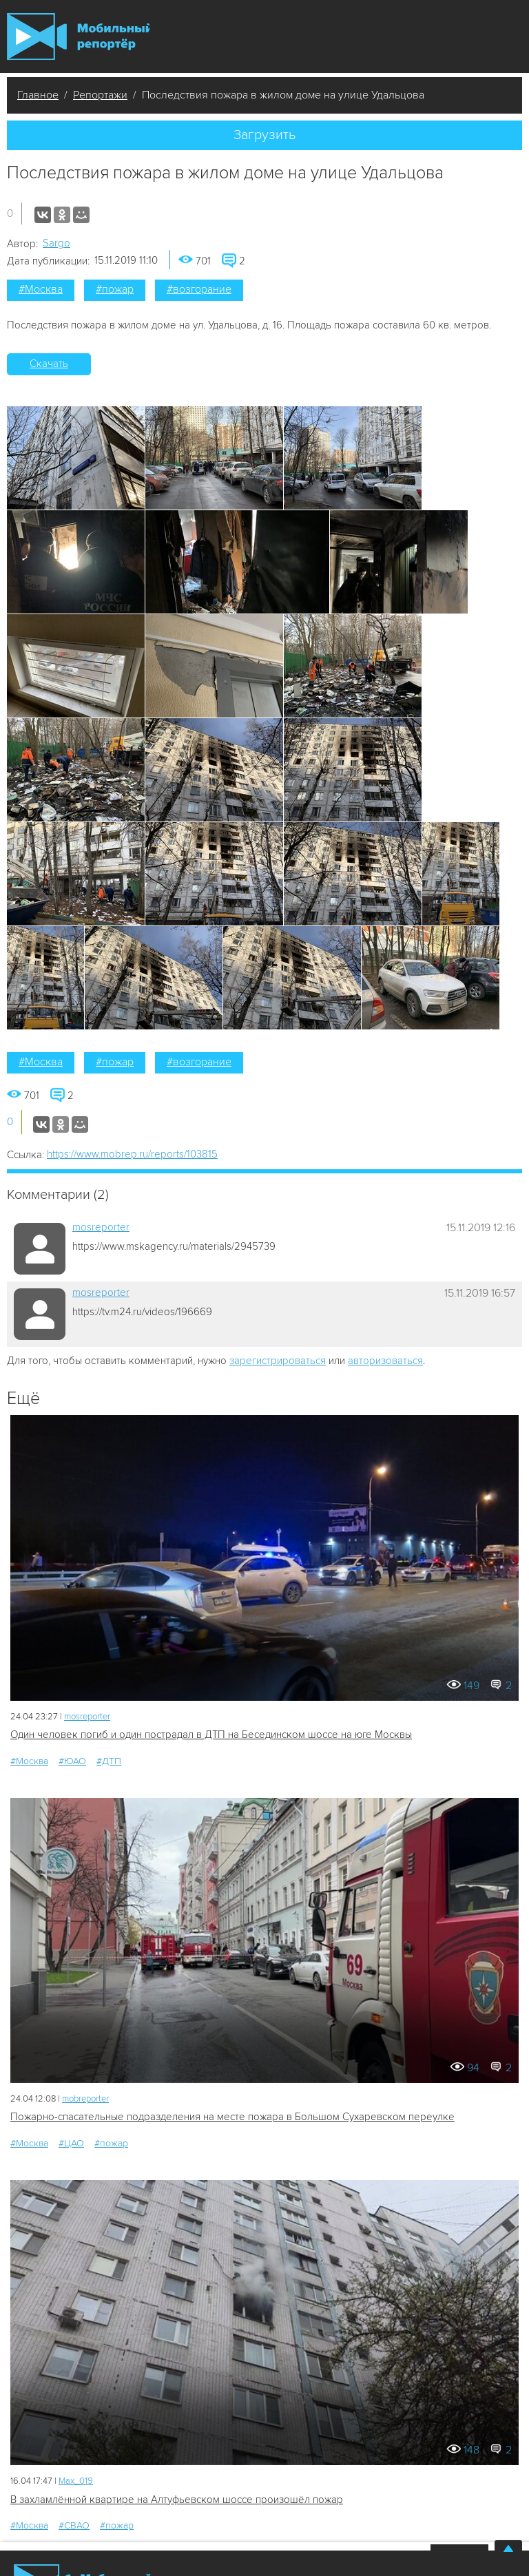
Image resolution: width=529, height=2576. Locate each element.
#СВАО (74, 2525)
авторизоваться (385, 1360)
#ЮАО (72, 1761)
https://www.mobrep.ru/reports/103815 (132, 1154)
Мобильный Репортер (78, 36)
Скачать (49, 363)
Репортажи (100, 95)
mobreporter (85, 2098)
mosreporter (100, 1227)
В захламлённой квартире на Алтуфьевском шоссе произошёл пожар (176, 2499)
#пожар (115, 289)
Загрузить (264, 135)
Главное (38, 95)
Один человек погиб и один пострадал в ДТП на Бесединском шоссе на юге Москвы (211, 1734)
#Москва (41, 289)
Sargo (56, 243)
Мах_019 (76, 2480)
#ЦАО (71, 2143)
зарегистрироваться (277, 1360)
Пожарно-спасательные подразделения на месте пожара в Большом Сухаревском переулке (232, 2117)
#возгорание (199, 289)
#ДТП (108, 1761)
